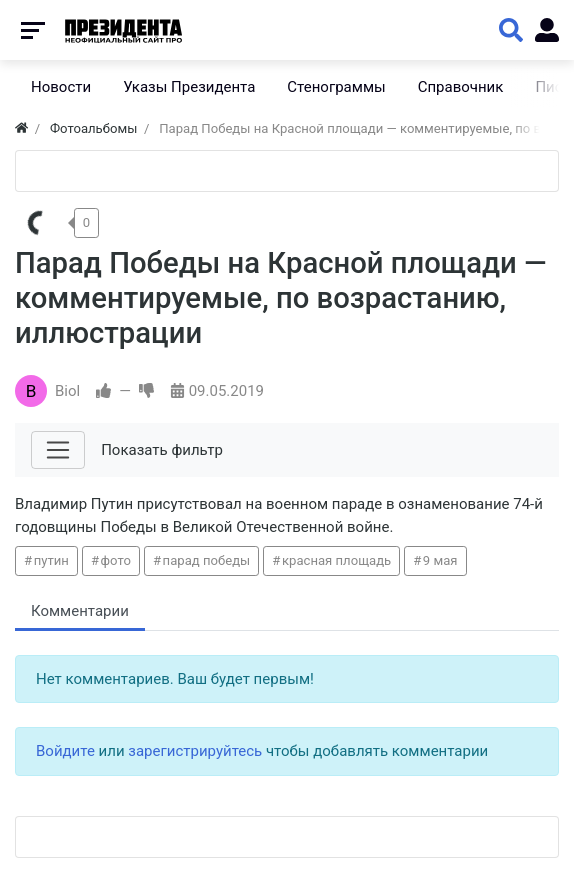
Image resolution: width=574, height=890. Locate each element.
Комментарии (80, 611)
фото (116, 560)
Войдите (65, 751)
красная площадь (336, 560)
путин (51, 560)
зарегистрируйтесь (195, 751)
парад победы (207, 560)
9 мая (440, 560)
